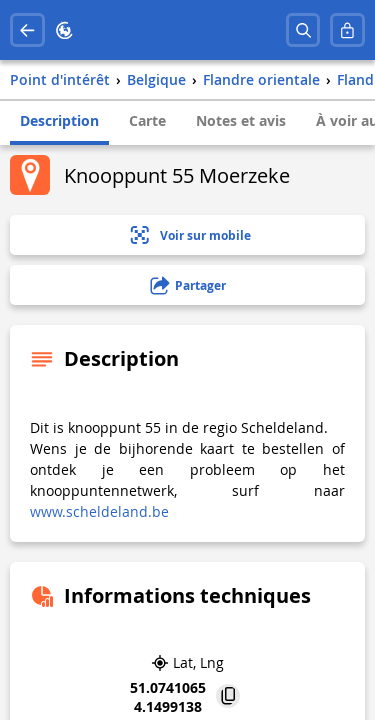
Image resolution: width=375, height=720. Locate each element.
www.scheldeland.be (99, 511)
